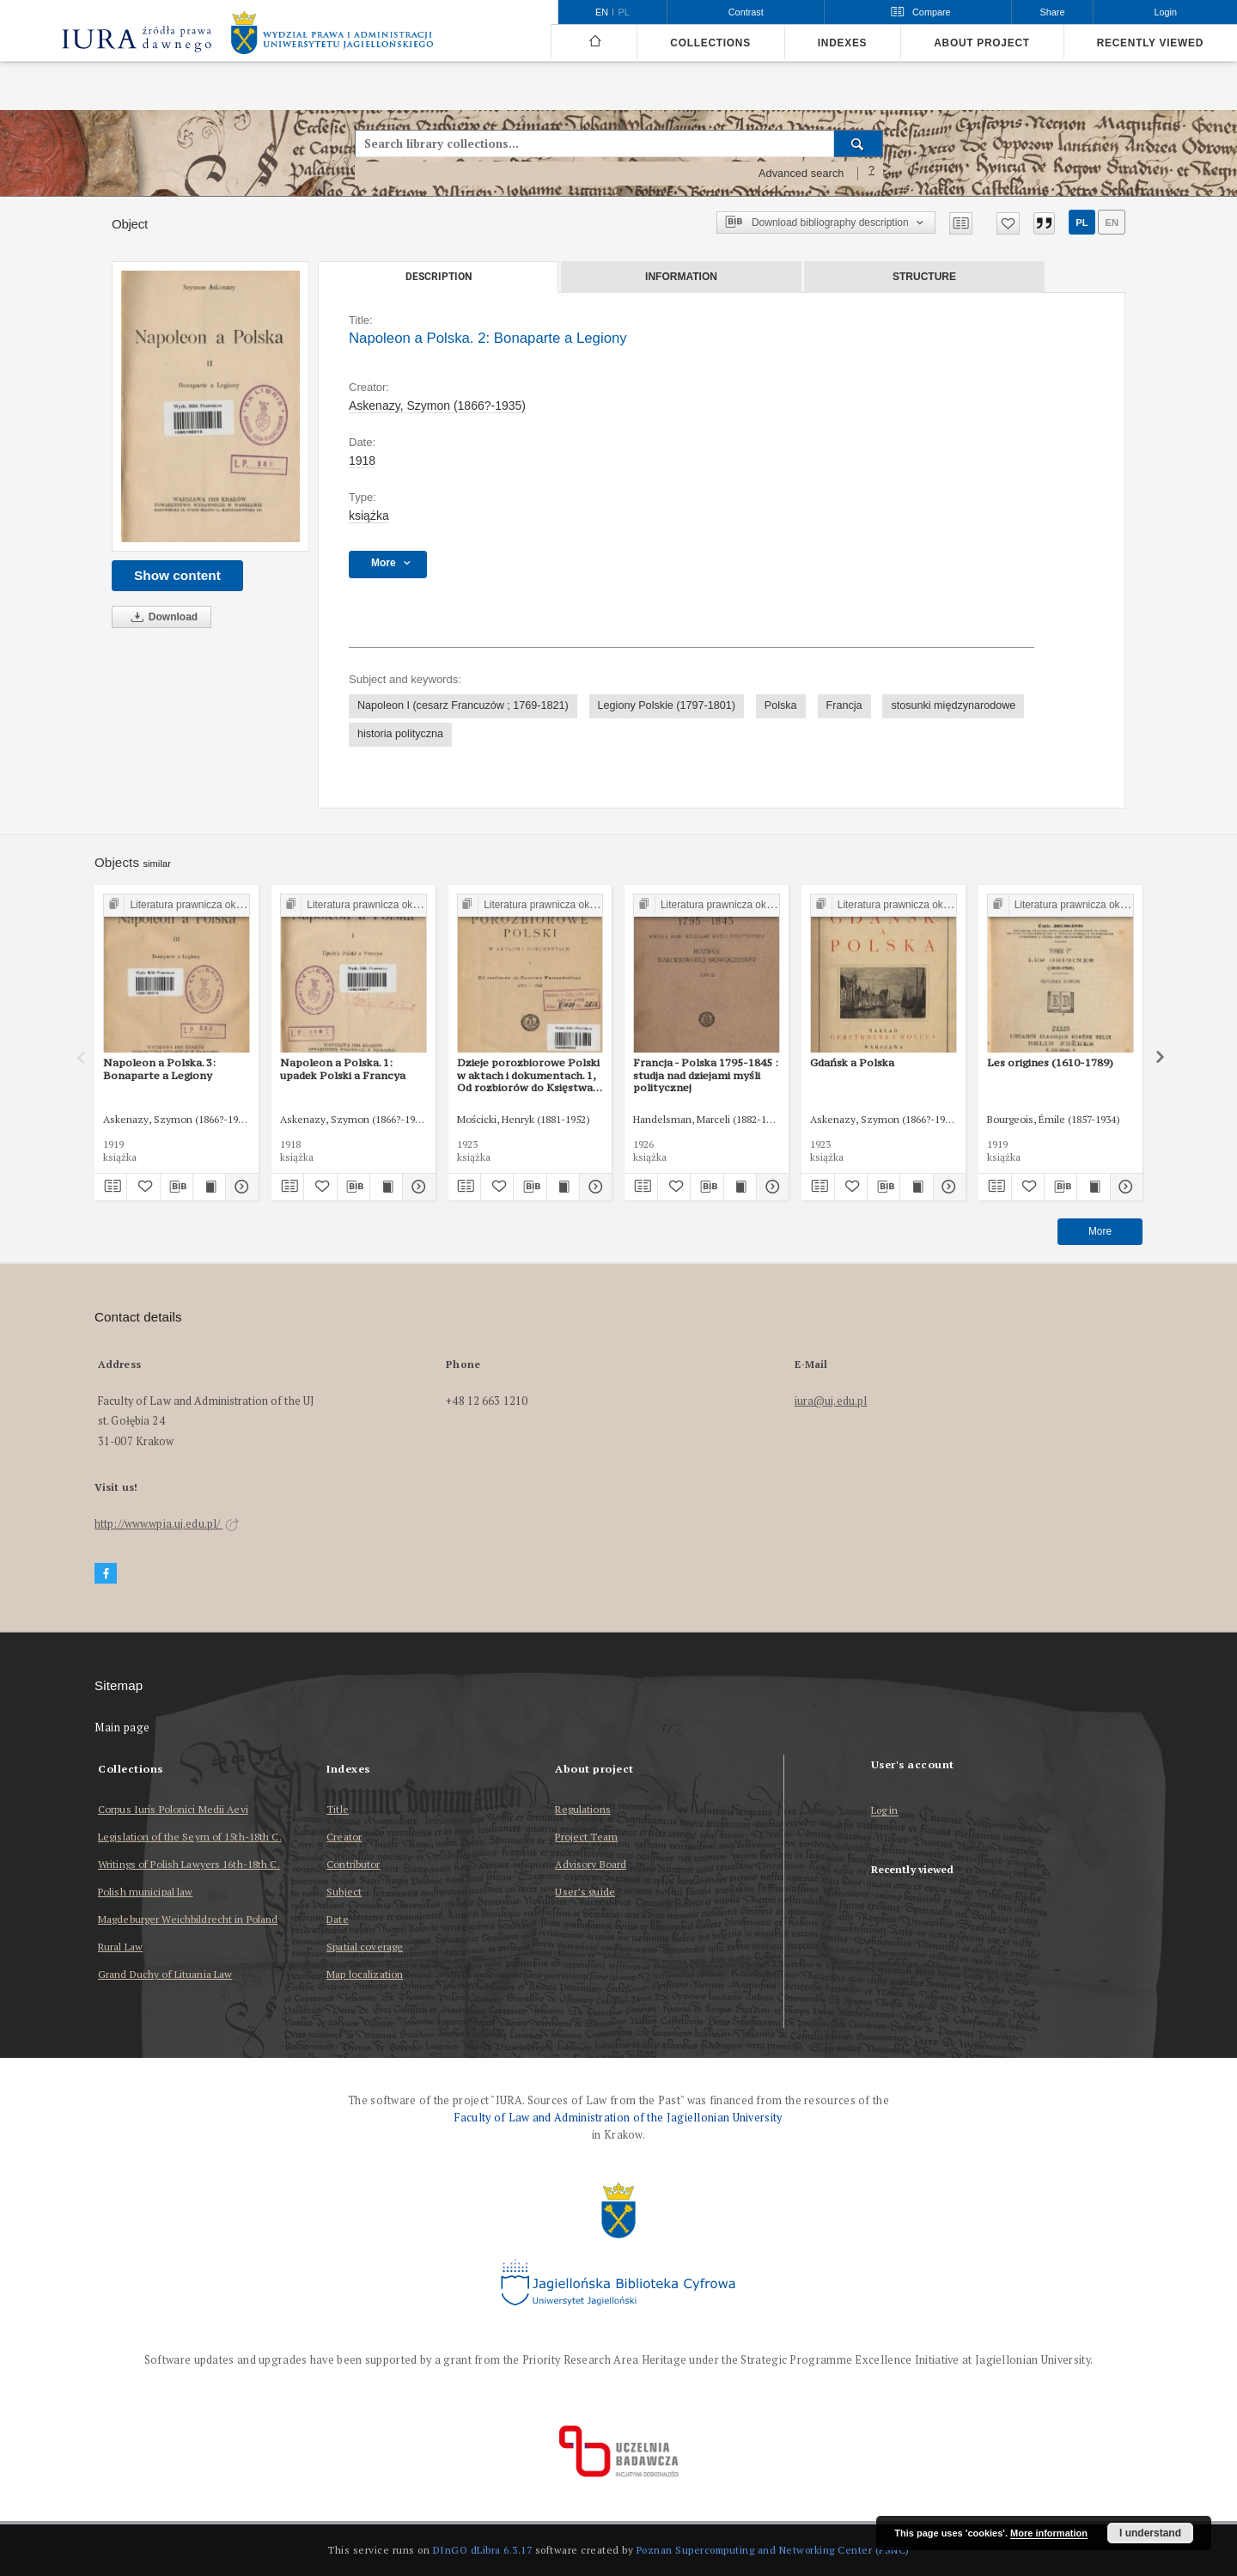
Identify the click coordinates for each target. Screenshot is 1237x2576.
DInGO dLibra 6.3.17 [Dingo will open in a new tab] (483, 2549)
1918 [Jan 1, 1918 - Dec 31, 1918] (362, 460)
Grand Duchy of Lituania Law (165, 1974)
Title (337, 1809)
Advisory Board (590, 1864)
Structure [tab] (924, 277)
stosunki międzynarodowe (953, 705)
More (1100, 1231)
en (1111, 222)
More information (1049, 2533)
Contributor (353, 1864)
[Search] (858, 143)
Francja (844, 705)
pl (1082, 222)
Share (1052, 12)
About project (982, 43)
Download (161, 617)
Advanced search (801, 174)
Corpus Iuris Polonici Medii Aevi (173, 1809)
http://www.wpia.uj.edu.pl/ (166, 1524)
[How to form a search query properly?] (872, 173)
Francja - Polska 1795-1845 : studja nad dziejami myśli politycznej (705, 1075)
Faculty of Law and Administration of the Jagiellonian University (618, 2117)
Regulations (582, 1809)
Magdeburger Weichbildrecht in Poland (187, 1919)
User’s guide (584, 1891)
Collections (710, 43)
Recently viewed (1150, 43)
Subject (344, 1891)
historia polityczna (400, 734)
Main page (122, 1727)
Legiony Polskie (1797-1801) (666, 705)
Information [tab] (681, 277)
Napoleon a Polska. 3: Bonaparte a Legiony (159, 1068)
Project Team (586, 1836)
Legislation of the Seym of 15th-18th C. (190, 1836)
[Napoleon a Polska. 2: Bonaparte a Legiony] (210, 407)
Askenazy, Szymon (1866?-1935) (437, 405)
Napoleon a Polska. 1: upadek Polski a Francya (342, 1068)
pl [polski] (624, 12)
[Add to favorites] (1008, 223)
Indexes (842, 43)
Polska (781, 705)
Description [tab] (438, 277)
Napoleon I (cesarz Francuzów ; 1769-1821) (463, 705)
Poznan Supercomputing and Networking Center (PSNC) (773, 2549)
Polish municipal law (145, 1891)
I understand (1150, 2533)
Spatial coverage (364, 1946)
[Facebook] (105, 1573)
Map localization (364, 1974)
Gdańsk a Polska (852, 1062)
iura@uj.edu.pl (831, 1401)
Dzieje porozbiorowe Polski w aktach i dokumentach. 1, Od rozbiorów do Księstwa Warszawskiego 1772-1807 (528, 1075)
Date (337, 1919)
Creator (344, 1836)
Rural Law (120, 1946)
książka (369, 515)
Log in (885, 1810)
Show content (177, 575)
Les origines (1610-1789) (1050, 1062)
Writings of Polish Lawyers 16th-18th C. (189, 1864)
